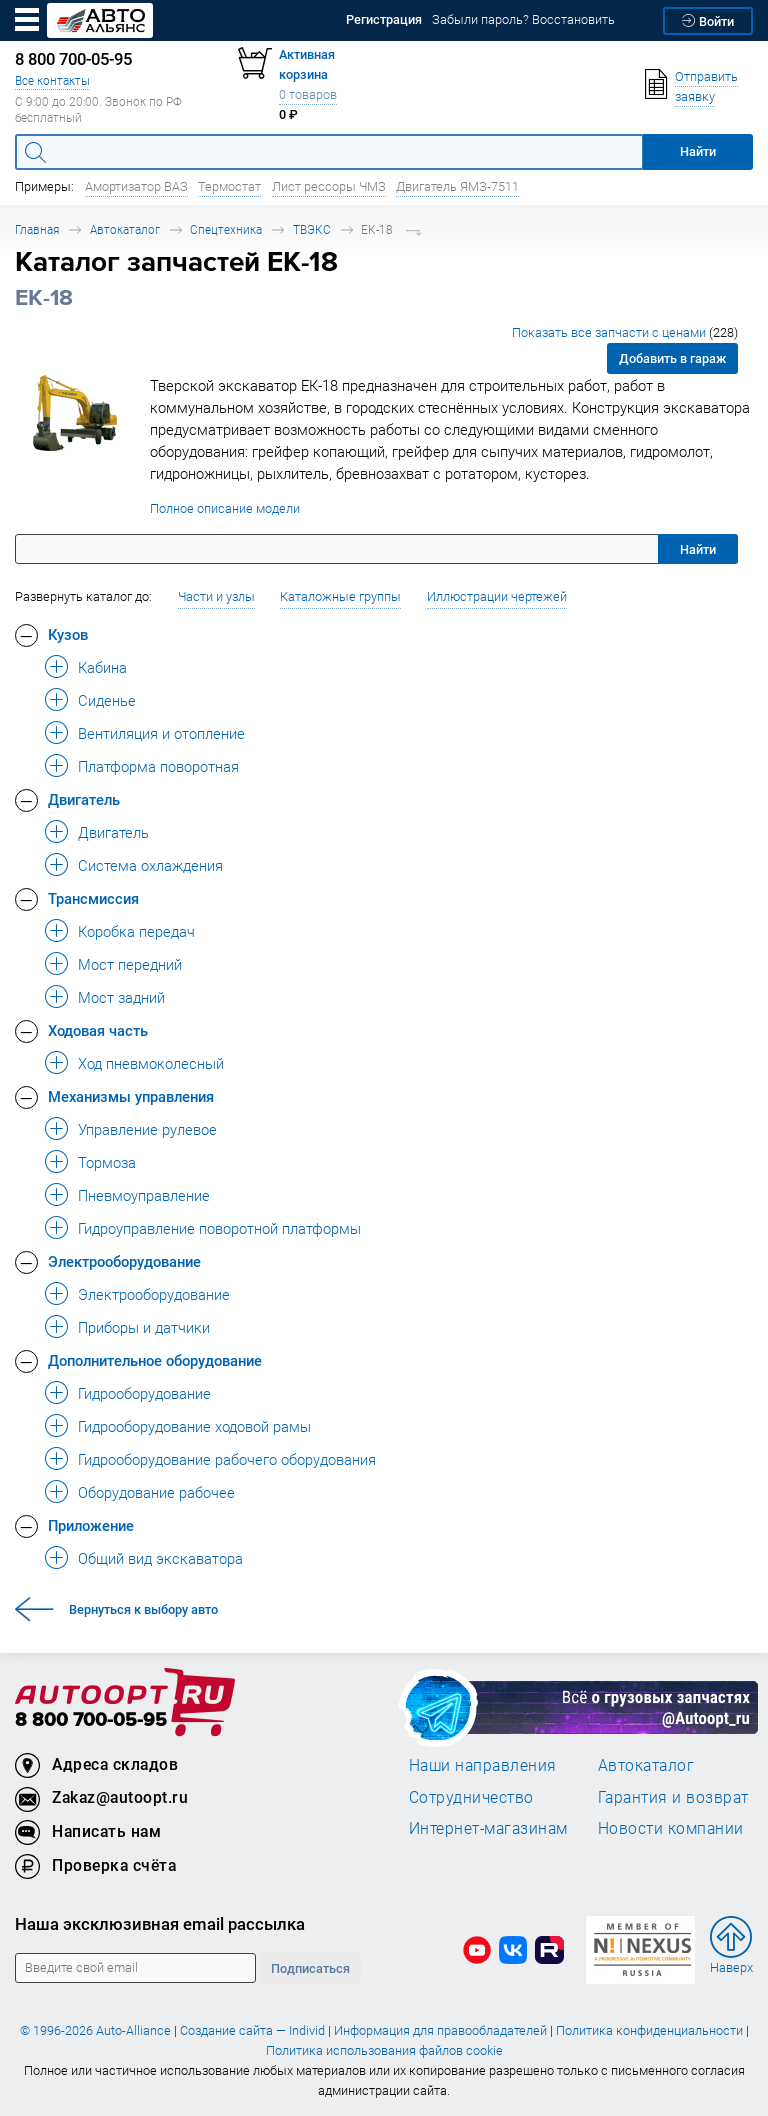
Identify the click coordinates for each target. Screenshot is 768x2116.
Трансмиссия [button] (93, 898)
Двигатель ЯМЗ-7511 (457, 186)
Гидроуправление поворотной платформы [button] (219, 1228)
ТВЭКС (312, 229)
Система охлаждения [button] (150, 865)
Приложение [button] (91, 1525)
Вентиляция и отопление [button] (161, 733)
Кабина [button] (102, 667)
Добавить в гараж (672, 358)
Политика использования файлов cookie (384, 2050)
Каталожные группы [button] (340, 596)
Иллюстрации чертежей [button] (497, 596)
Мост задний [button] (121, 997)
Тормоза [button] (107, 1162)
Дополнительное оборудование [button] (155, 1360)
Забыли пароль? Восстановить (523, 19)
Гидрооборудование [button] (144, 1393)
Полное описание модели (225, 508)
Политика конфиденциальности (649, 2030)
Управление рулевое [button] (147, 1129)
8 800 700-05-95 (91, 1720)
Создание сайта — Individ (252, 2030)
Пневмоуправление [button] (144, 1195)
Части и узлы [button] (216, 596)
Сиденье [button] (107, 700)
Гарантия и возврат (673, 1797)
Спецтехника (226, 229)
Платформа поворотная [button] (158, 766)
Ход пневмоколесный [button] (151, 1063)
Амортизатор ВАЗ (136, 186)
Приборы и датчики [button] (144, 1327)
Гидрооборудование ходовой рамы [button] (194, 1426)
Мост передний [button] (130, 964)
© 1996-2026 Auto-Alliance (95, 2030)
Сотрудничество (471, 1797)
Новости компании (671, 1828)
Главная (37, 229)
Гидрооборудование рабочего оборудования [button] (227, 1459)
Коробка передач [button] (136, 931)
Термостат (229, 186)
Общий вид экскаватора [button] (160, 1558)
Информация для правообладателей (440, 2030)
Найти (698, 549)
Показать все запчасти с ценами (625, 332)
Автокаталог (125, 229)
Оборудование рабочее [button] (156, 1492)
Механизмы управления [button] (131, 1096)
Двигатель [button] (84, 799)
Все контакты (52, 80)
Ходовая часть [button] (98, 1030)
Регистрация (384, 19)
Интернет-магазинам (488, 1828)
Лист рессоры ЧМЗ (329, 186)
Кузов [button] (68, 634)
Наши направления (483, 1765)
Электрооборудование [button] (124, 1261)
